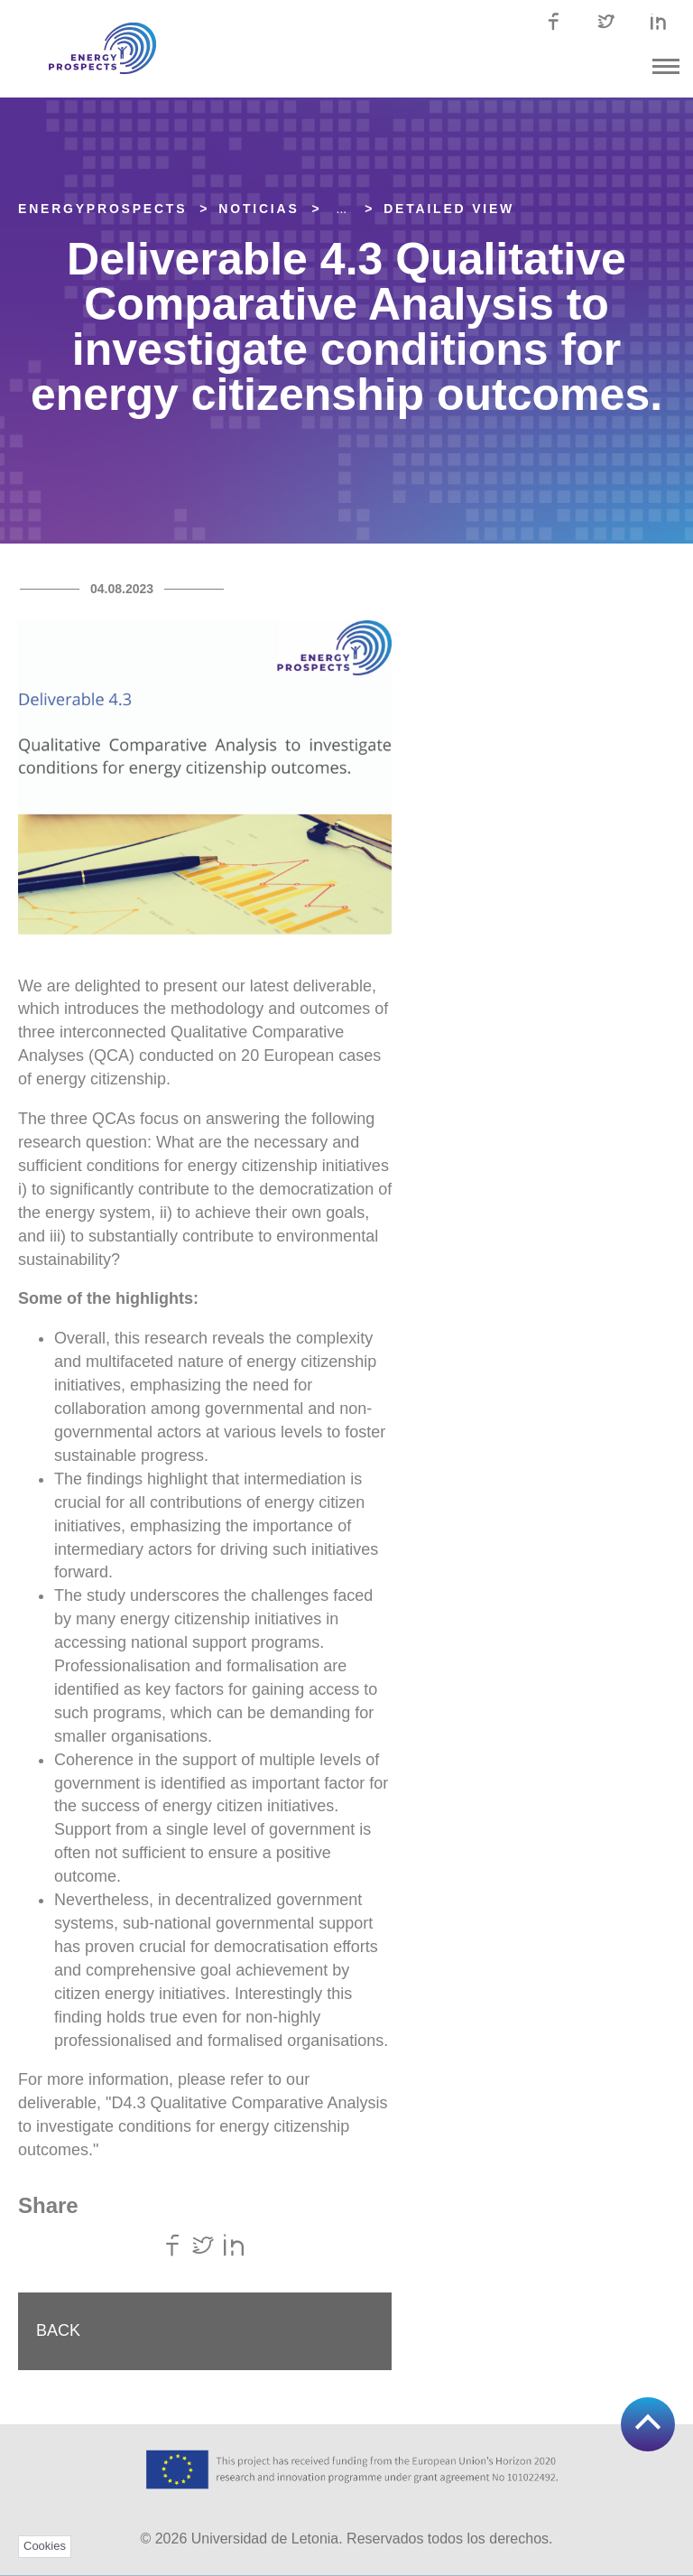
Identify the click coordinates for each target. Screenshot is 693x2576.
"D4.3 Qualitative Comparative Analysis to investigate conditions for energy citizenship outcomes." (203, 2126)
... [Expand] (342, 208)
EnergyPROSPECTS (102, 208)
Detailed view (448, 208)
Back (58, 2330)
